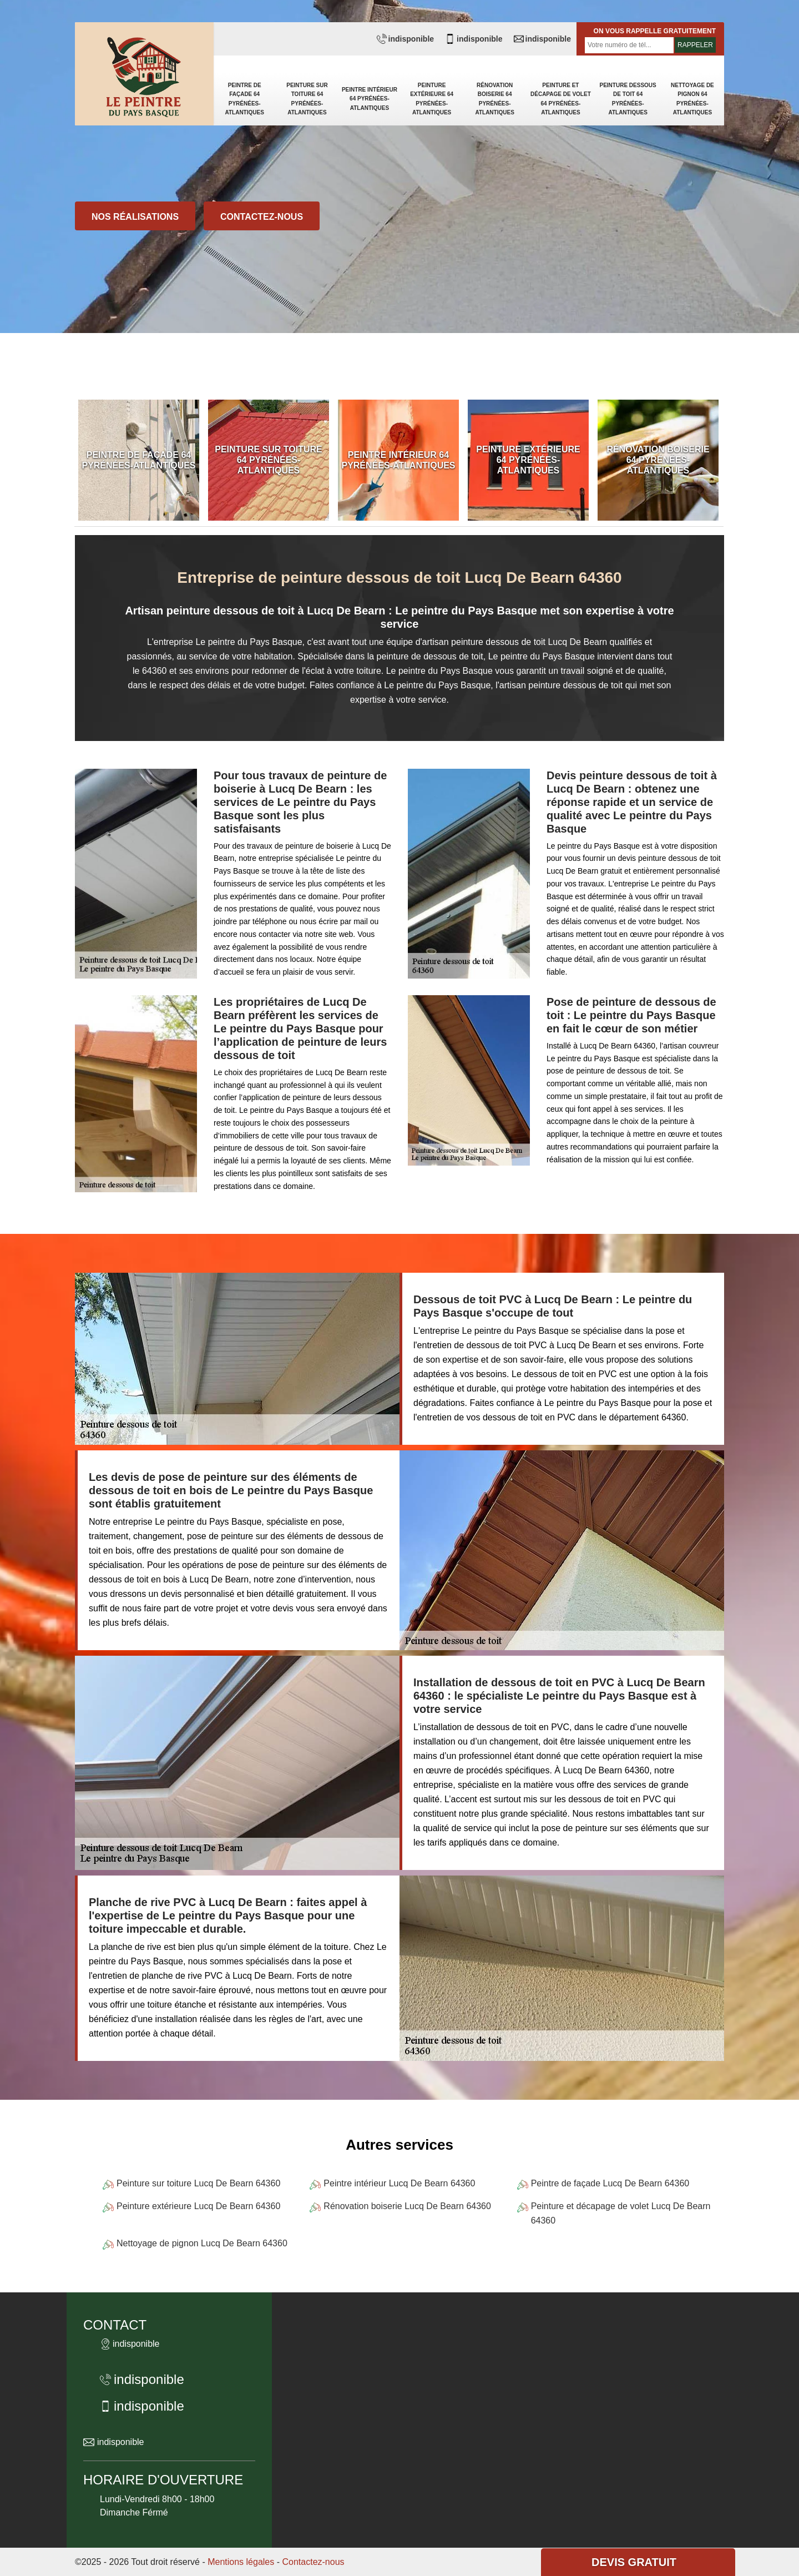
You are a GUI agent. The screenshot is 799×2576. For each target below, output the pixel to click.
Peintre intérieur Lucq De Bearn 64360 (399, 2183)
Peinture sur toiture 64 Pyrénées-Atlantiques (306, 98)
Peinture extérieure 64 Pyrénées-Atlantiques (431, 98)
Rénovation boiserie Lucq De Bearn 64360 (407, 2206)
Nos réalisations (135, 216)
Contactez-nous (261, 216)
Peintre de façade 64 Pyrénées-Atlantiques (244, 98)
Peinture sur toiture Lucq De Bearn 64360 (198, 2183)
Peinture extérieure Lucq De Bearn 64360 (198, 2206)
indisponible (405, 39)
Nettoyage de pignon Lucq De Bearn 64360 (202, 2243)
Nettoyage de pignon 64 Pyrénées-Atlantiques (692, 98)
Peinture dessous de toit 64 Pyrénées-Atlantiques (628, 98)
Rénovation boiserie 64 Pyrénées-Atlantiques (494, 98)
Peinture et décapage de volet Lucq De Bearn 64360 (621, 2213)
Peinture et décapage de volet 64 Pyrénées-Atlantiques (560, 98)
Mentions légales (241, 2562)
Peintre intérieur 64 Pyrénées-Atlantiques (369, 99)
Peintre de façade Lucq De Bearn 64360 (610, 2183)
